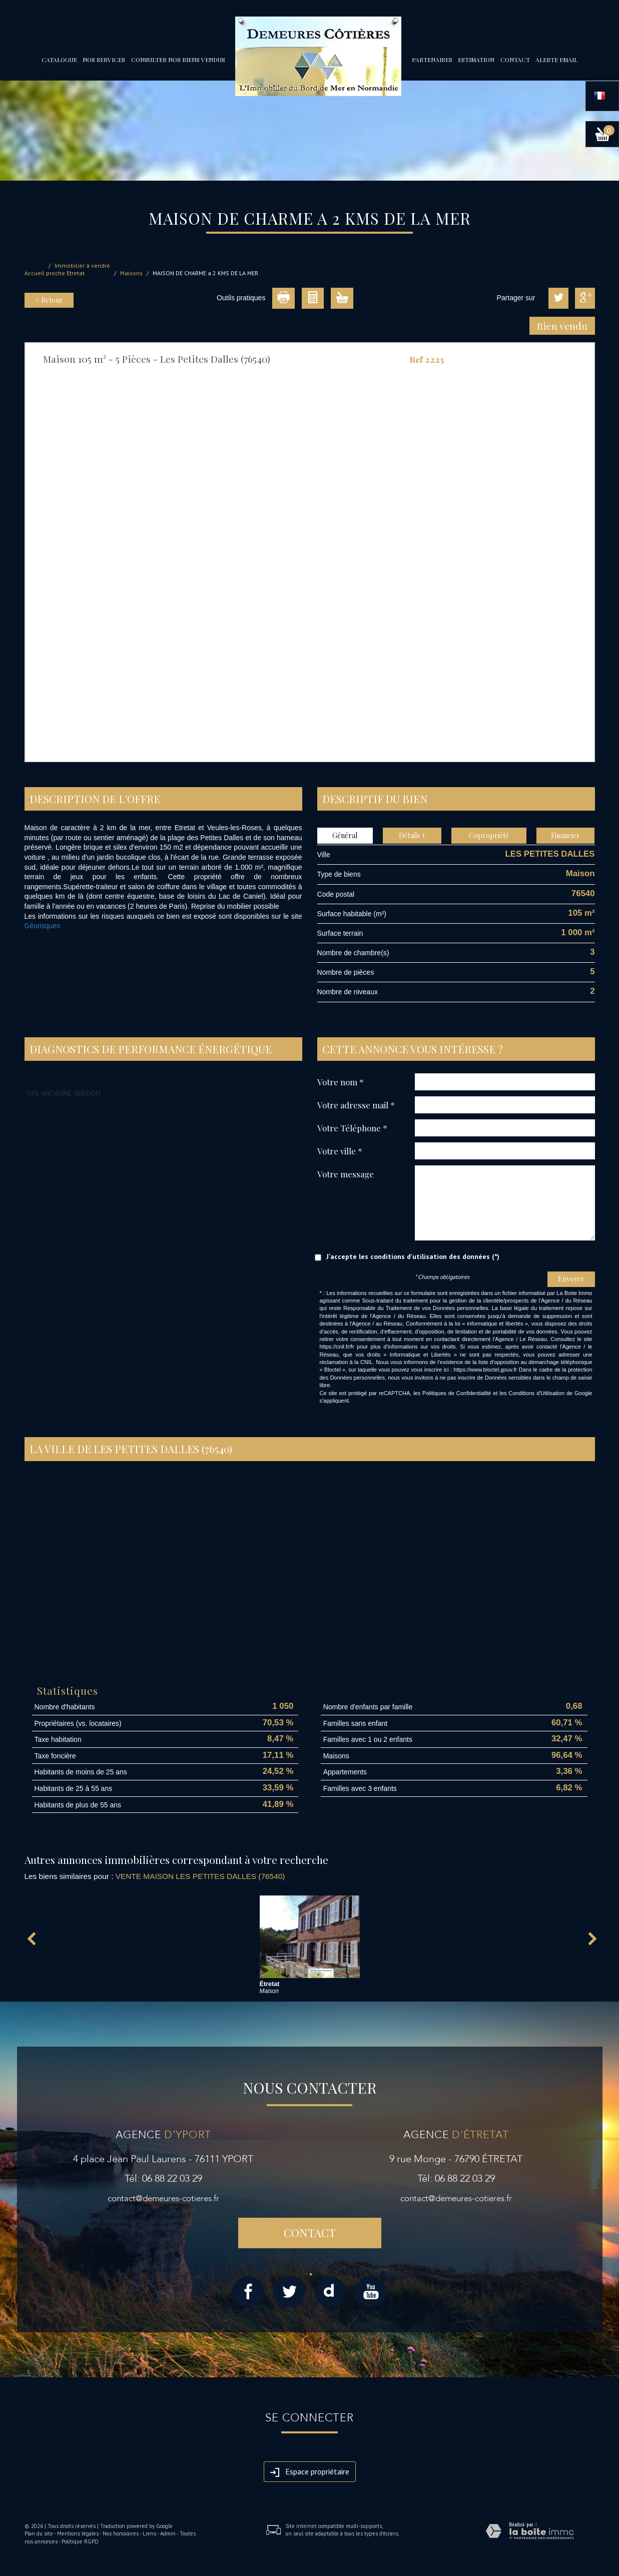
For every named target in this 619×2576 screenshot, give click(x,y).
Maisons (131, 273)
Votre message (345, 1173)
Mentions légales (78, 2533)
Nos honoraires (121, 2533)
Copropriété (489, 835)
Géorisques (43, 926)
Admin (168, 2533)
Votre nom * (340, 1081)
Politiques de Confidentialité (456, 1393)
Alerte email (556, 60)
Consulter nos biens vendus (178, 60)
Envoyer (571, 1278)
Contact (515, 60)
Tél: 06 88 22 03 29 (163, 2178)
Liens (149, 2533)
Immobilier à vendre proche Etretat (78, 269)
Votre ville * (339, 1150)
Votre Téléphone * (352, 1127)
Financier (565, 835)
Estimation (476, 60)
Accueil (35, 273)
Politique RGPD (80, 2541)
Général (344, 835)
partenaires (432, 60)
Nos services (104, 60)
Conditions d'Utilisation (536, 1393)
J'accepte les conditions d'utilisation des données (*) (412, 1256)
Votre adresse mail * (356, 1104)
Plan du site (39, 2533)
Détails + (412, 835)
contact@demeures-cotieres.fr (163, 2198)
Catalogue (59, 60)
